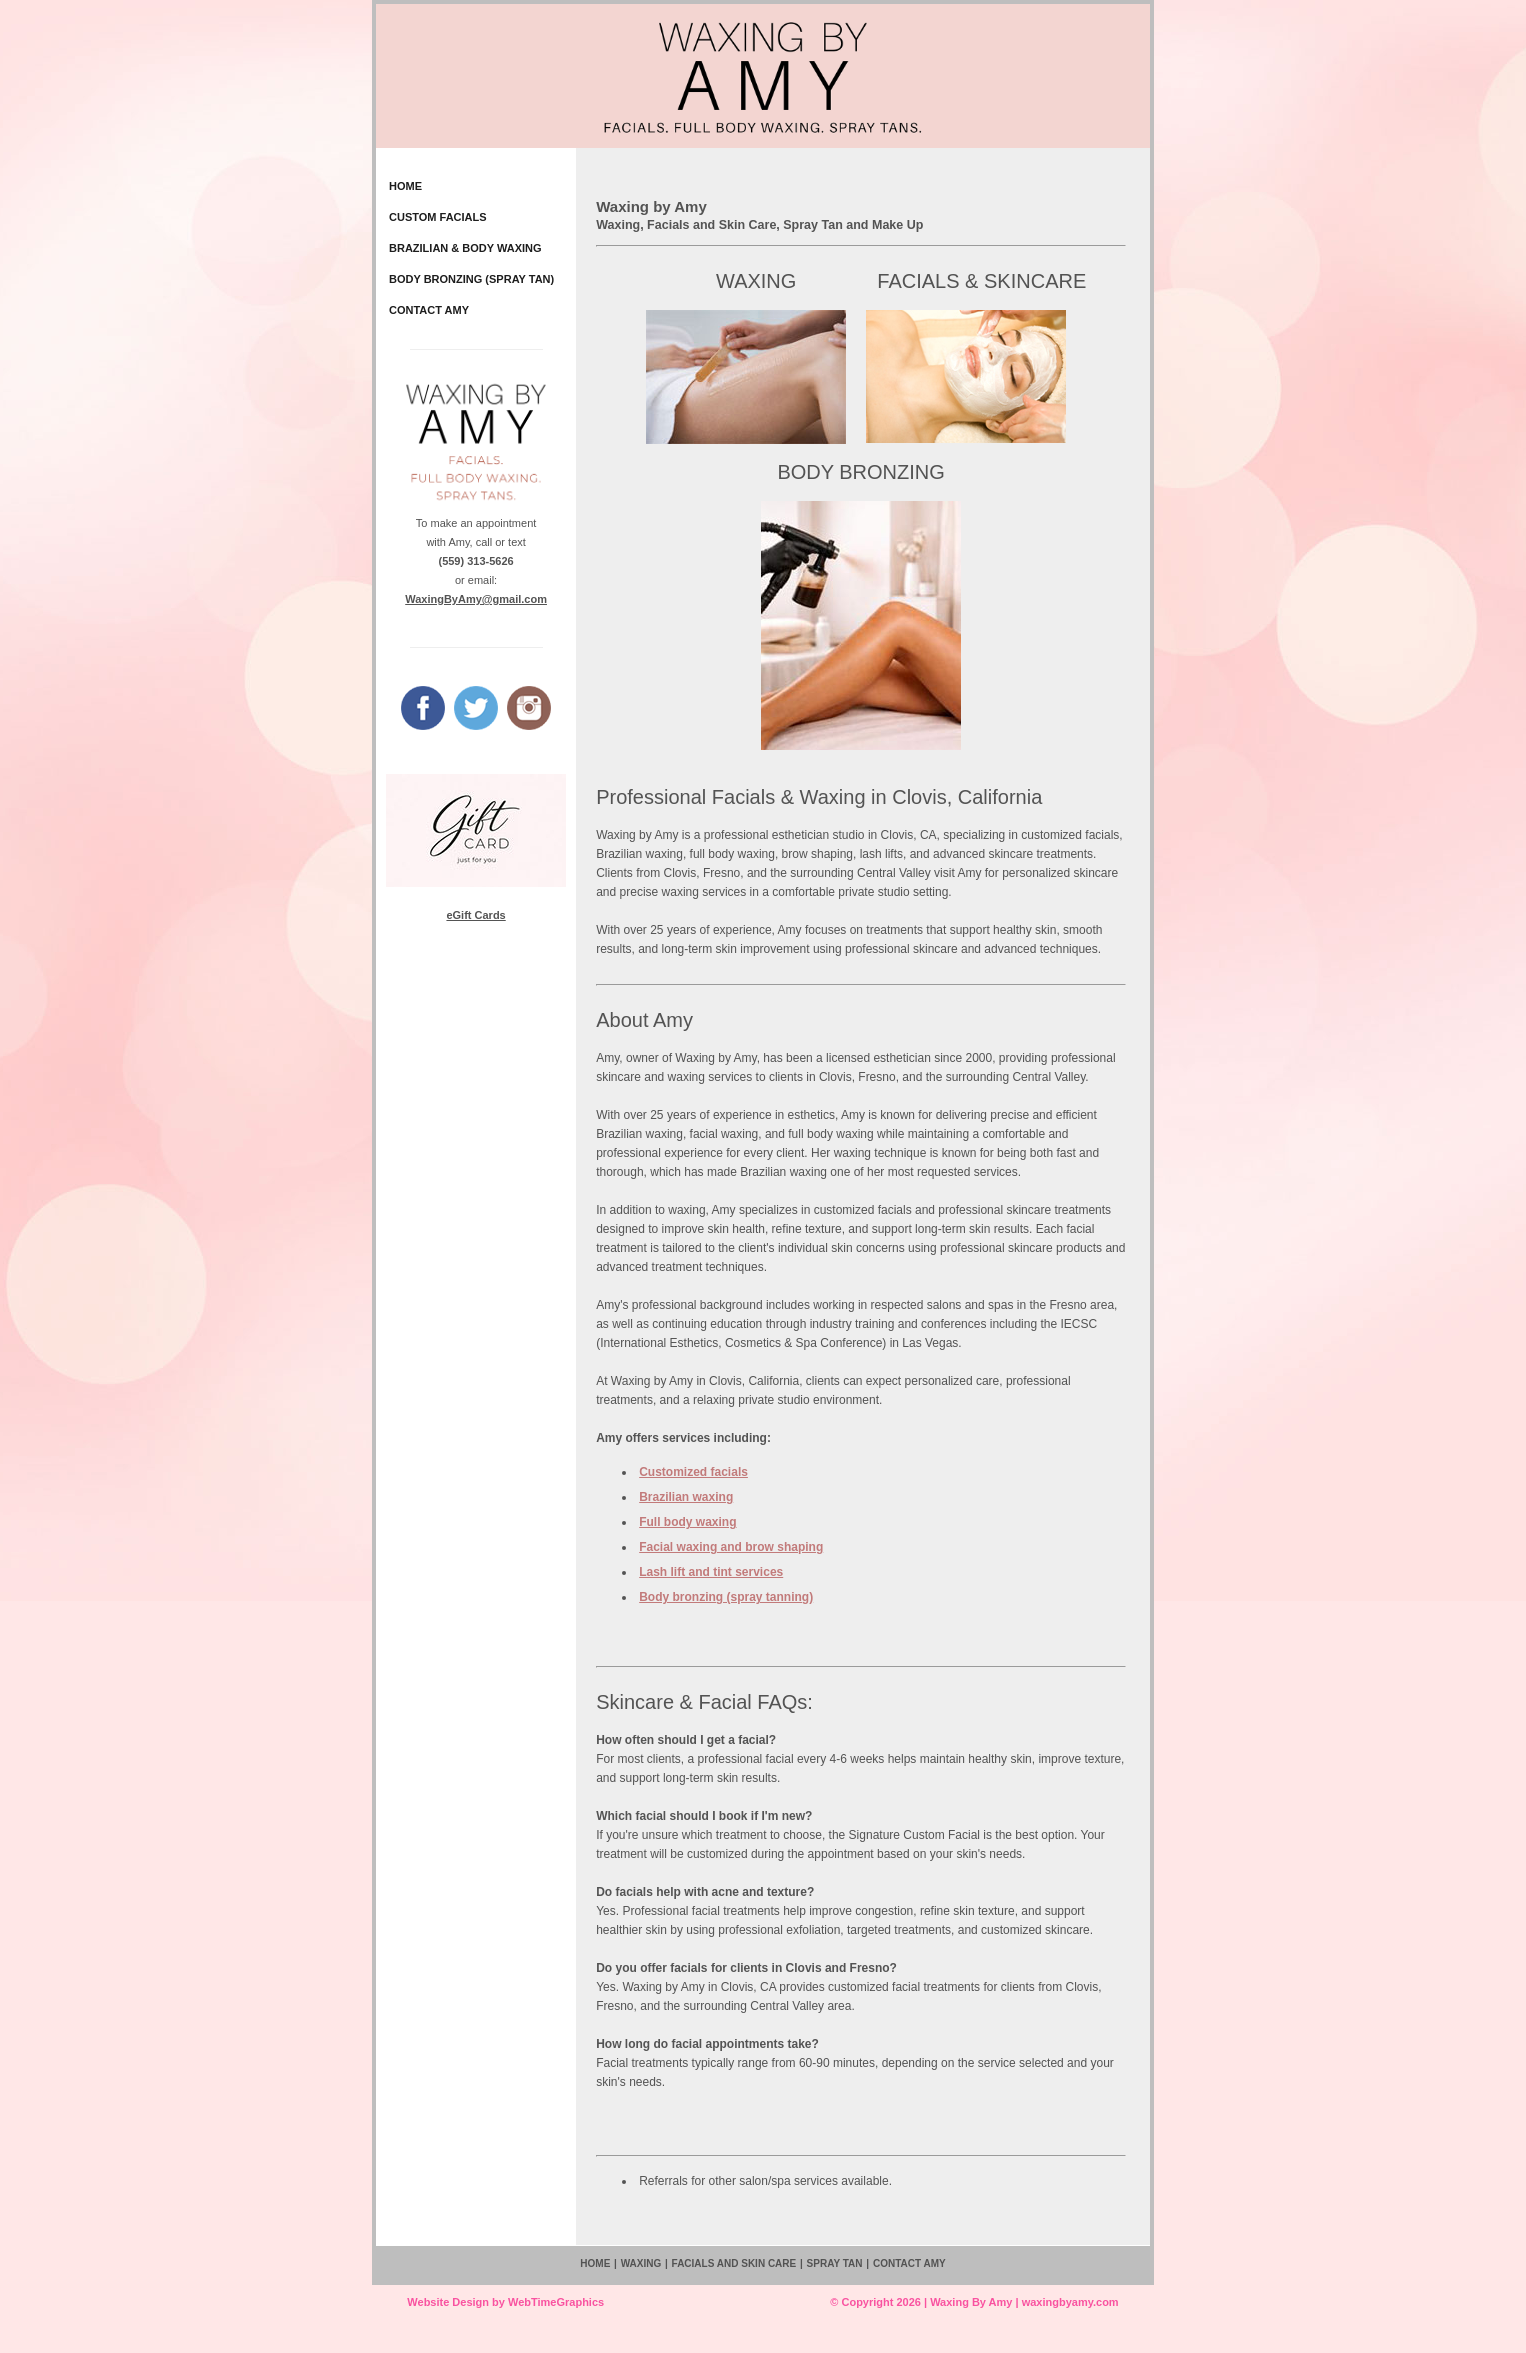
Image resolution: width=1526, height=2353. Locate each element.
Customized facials (693, 1472)
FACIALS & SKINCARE (976, 281)
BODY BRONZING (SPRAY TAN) (471, 279)
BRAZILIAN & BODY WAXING (465, 248)
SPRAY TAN (835, 2263)
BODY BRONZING (860, 472)
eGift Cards (475, 915)
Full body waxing (687, 1522)
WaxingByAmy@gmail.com (476, 599)
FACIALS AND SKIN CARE (734, 2263)
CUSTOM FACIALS (438, 217)
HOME (405, 186)
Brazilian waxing (686, 1497)
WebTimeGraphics (556, 2302)
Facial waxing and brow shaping (731, 1547)
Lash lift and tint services (711, 1572)
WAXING (756, 281)
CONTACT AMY (429, 310)
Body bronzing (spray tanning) (726, 1597)
